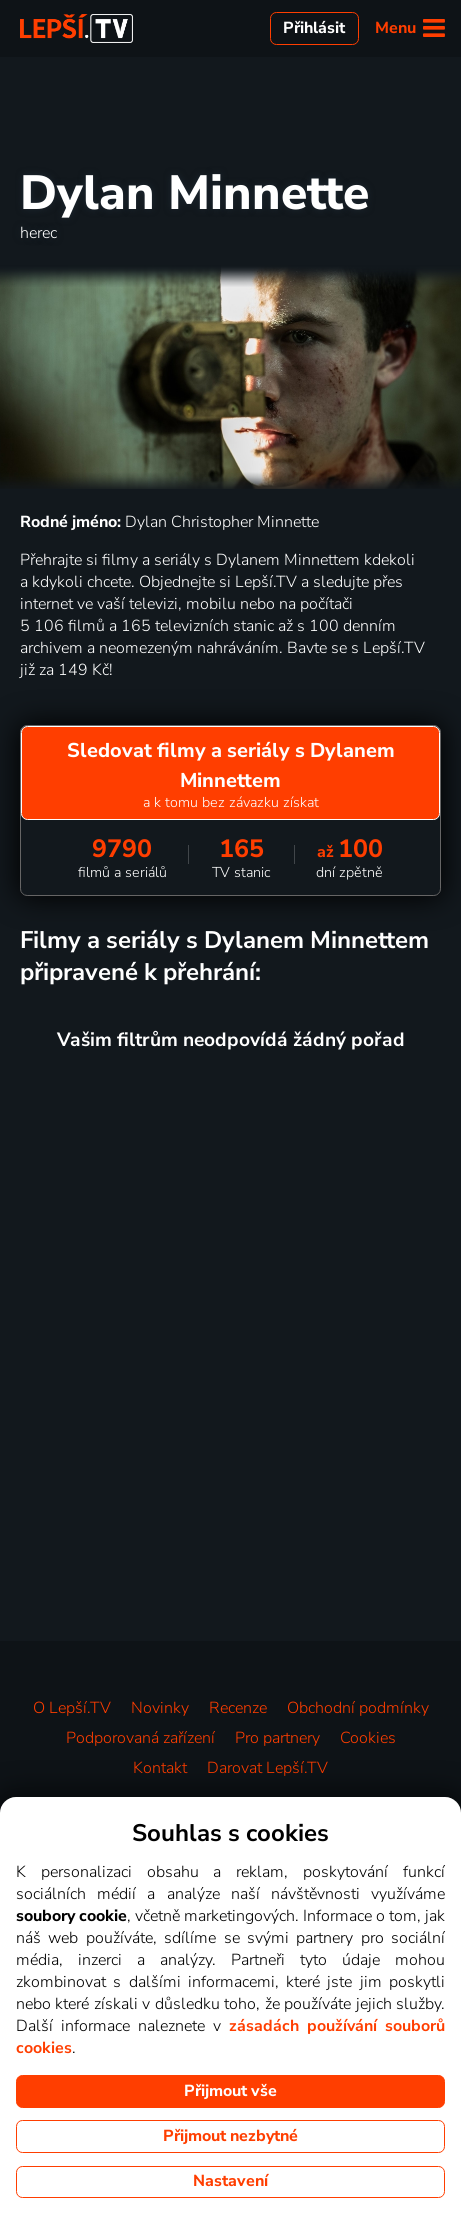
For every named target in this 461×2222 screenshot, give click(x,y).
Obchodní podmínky (358, 1708)
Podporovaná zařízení (140, 1738)
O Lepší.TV (72, 1708)
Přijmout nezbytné (230, 2136)
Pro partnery (277, 1738)
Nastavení (230, 2181)
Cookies (368, 1738)
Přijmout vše (230, 2091)
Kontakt (160, 1768)
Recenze (238, 1708)
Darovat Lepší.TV (267, 1768)
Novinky (160, 1708)
